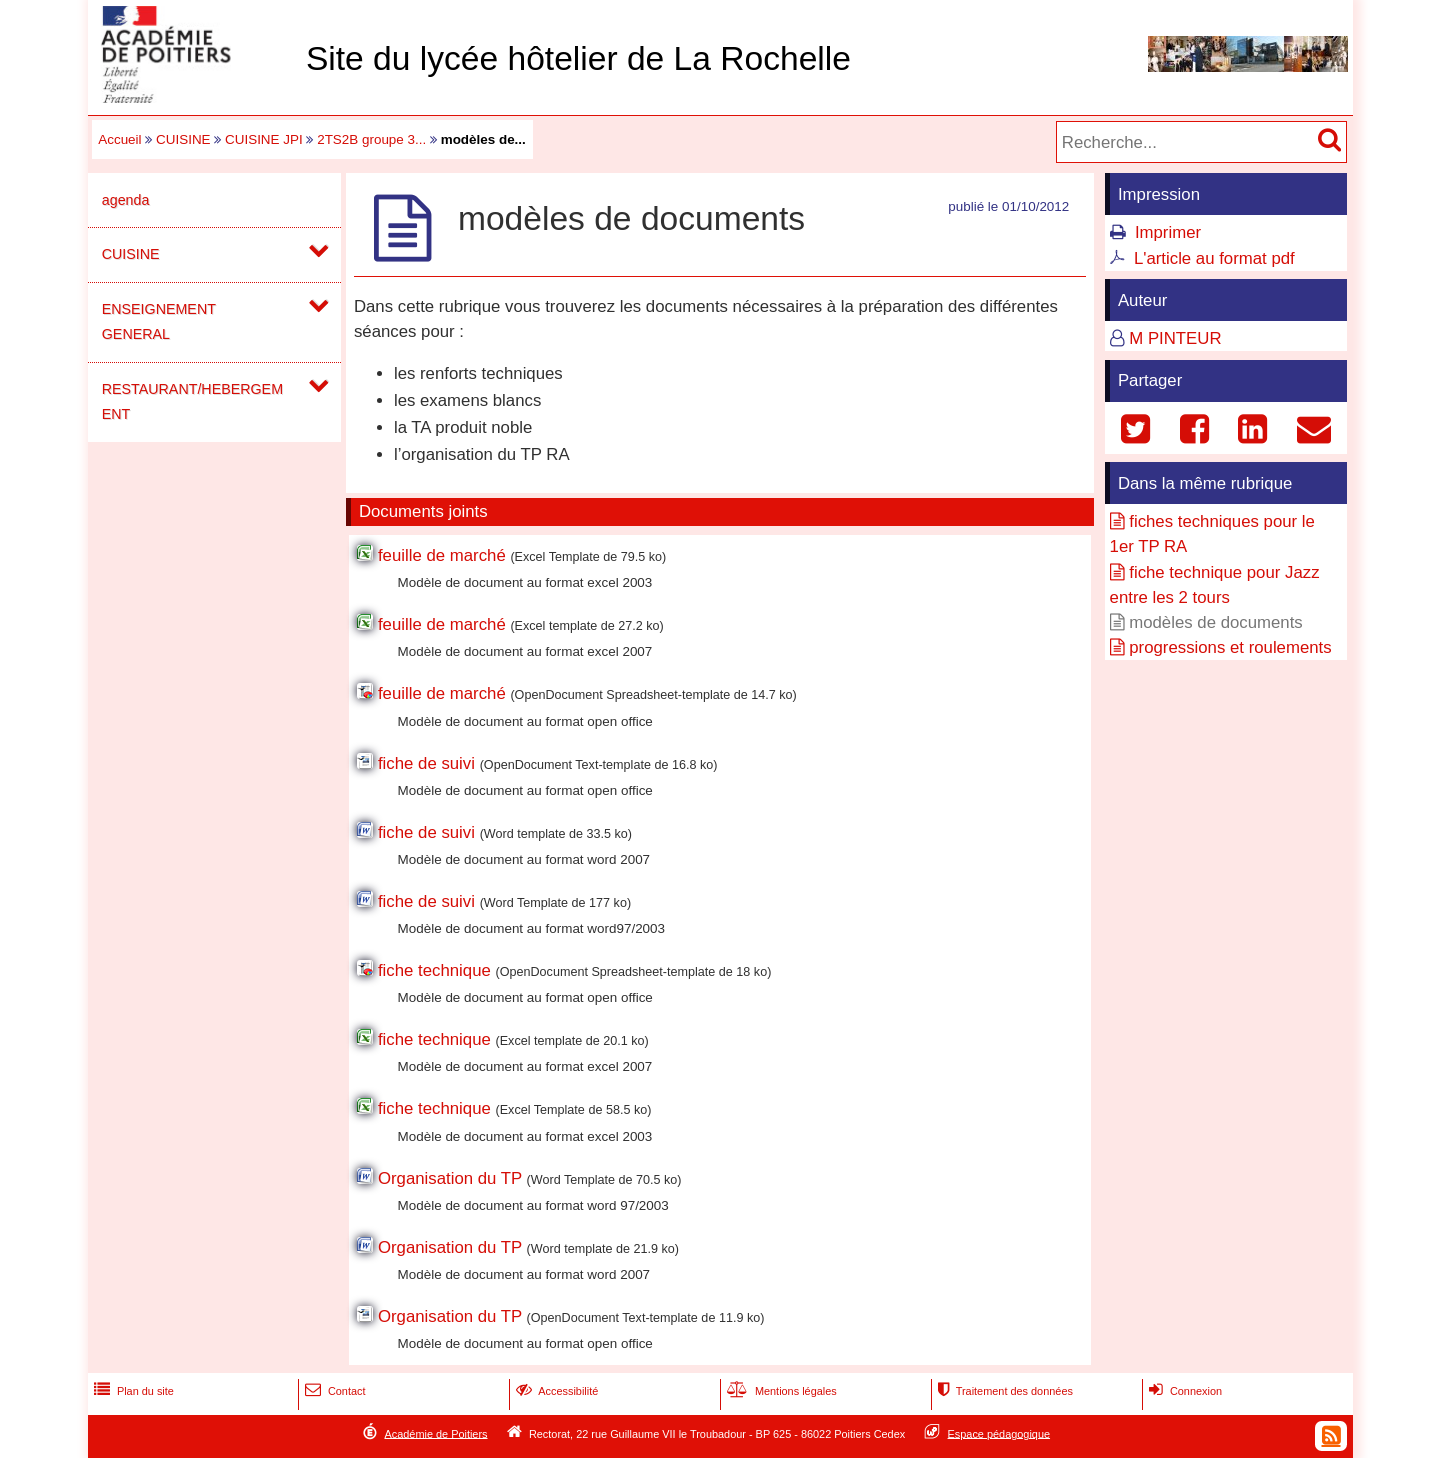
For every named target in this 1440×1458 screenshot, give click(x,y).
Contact (333, 1391)
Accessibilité (555, 1391)
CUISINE (183, 139)
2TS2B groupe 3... (371, 139)
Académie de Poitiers (435, 1433)
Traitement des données (1003, 1391)
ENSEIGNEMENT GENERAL (159, 321)
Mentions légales (780, 1391)
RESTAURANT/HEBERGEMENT (192, 401)
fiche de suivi (426, 763)
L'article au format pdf (1214, 258)
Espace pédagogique (999, 1433)
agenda (126, 200)
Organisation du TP (450, 1178)
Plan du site (132, 1391)
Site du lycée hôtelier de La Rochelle (578, 58)
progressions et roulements (1230, 647)
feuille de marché (442, 555)
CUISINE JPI (264, 139)
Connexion (1183, 1391)
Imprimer (1168, 232)
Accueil (119, 139)
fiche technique (434, 970)
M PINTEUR (1175, 338)
